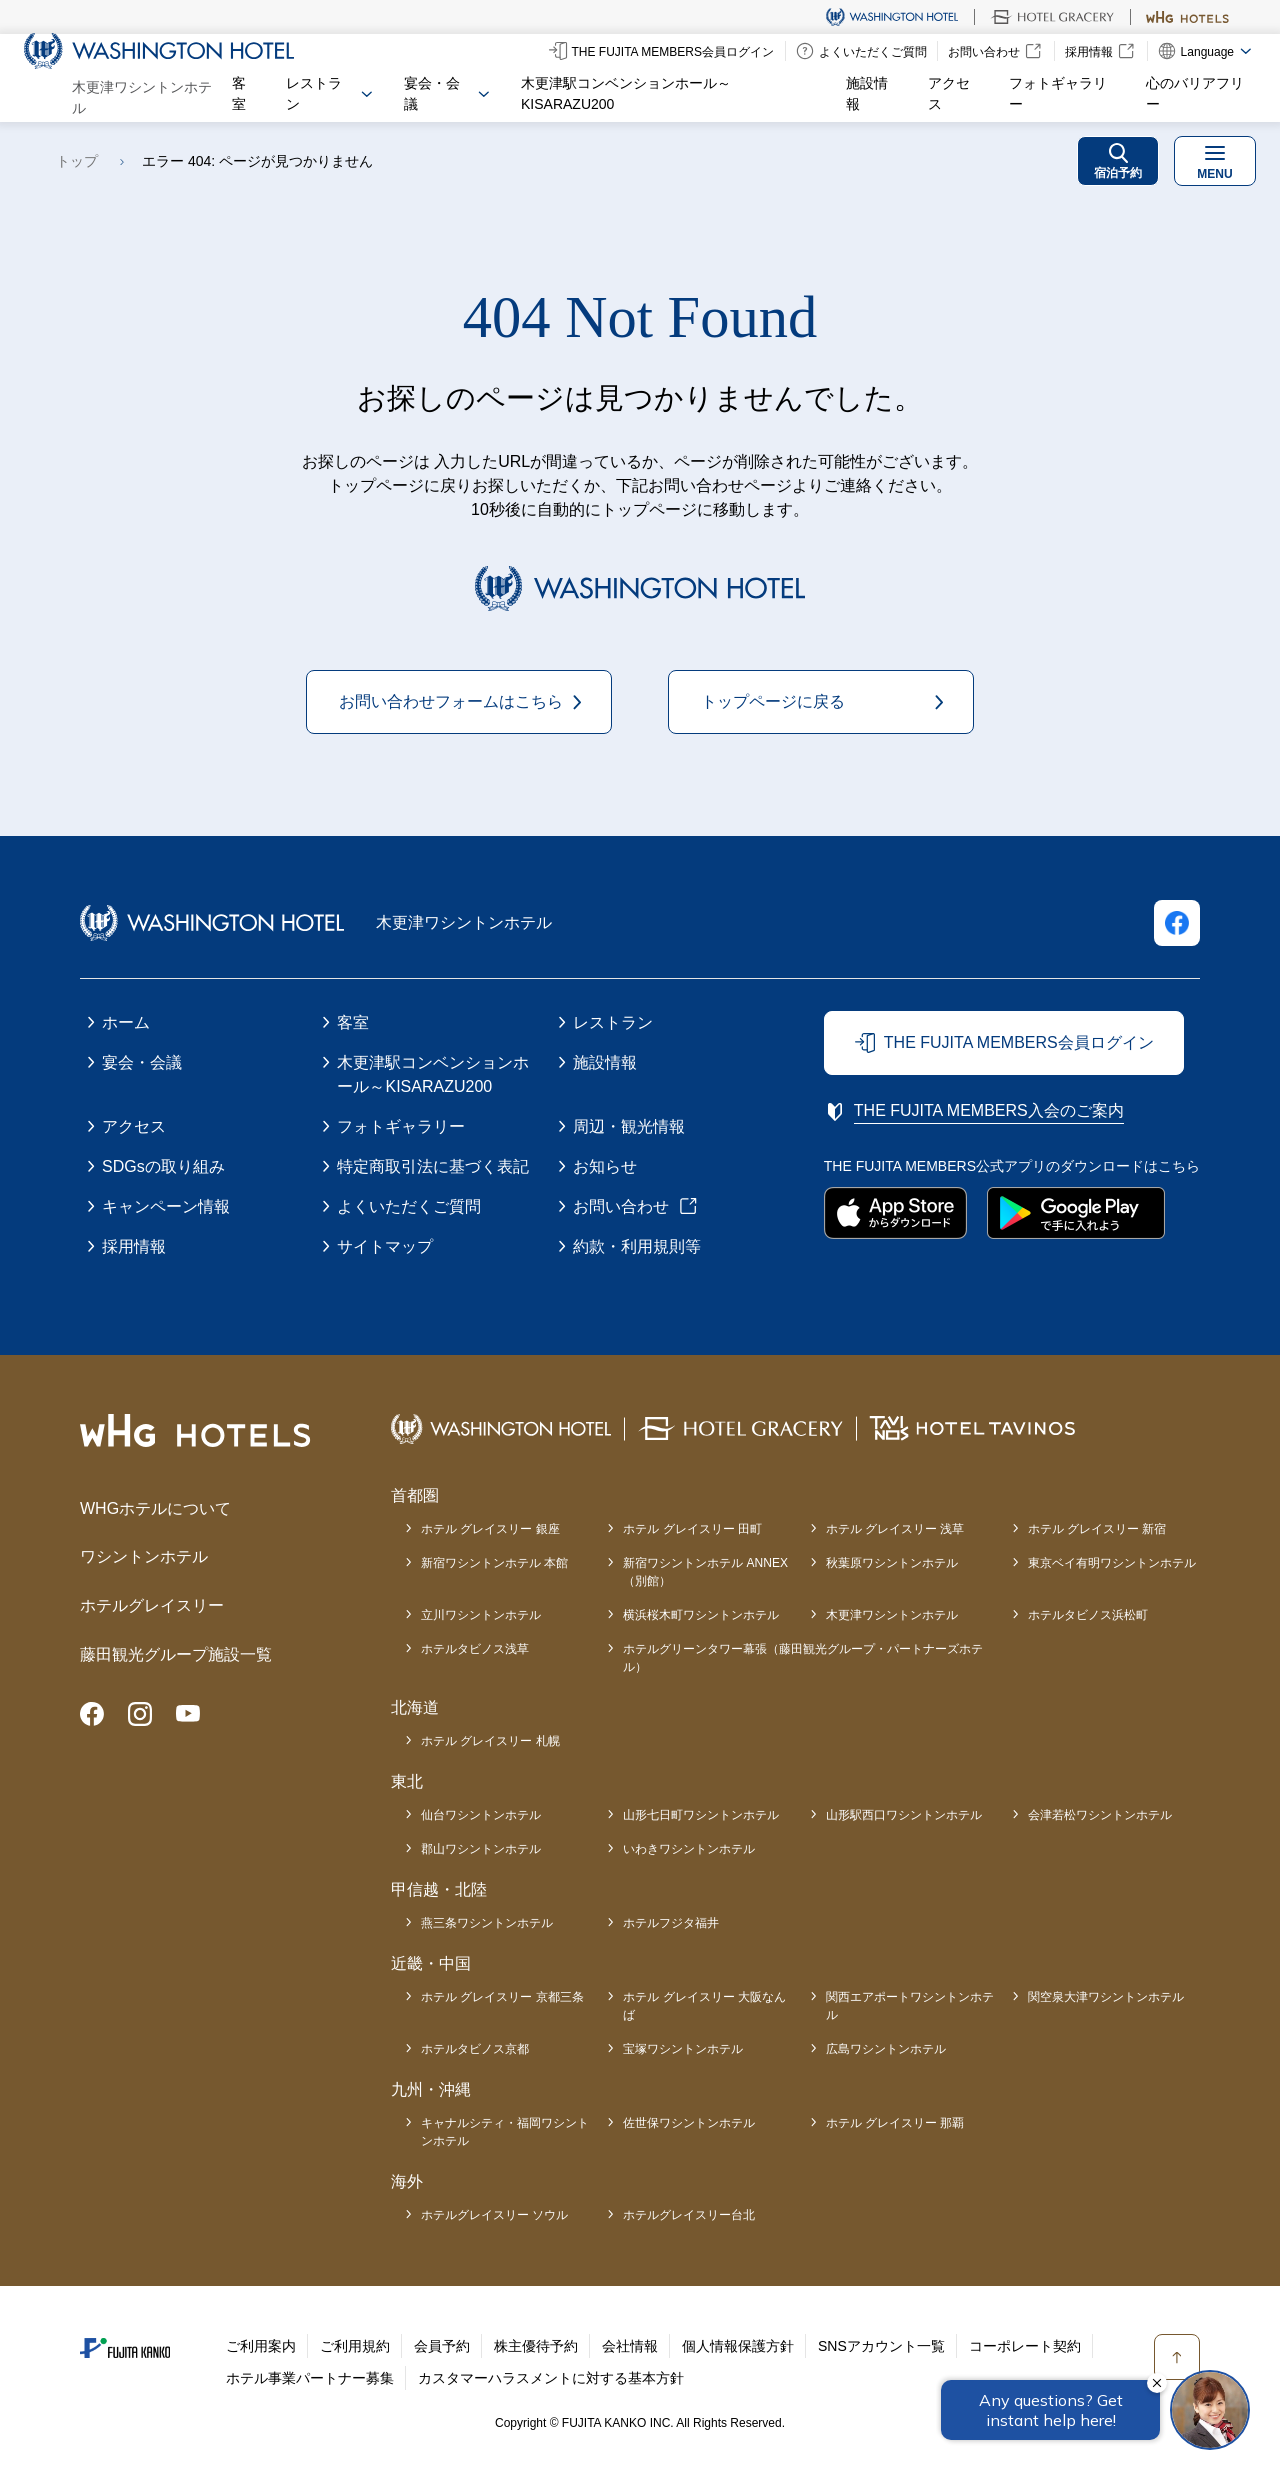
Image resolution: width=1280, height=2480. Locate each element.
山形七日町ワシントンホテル (701, 1815)
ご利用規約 (355, 2346)
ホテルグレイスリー (152, 1605)
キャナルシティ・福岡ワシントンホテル (505, 2132)
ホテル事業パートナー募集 (310, 2378)
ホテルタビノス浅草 (475, 1649)
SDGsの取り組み (163, 1166)
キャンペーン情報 (166, 1206)
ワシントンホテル (144, 1556)
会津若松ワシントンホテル (1100, 1815)
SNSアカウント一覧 (881, 2346)
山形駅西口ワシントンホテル (904, 1815)
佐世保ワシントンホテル (689, 2123)
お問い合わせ (621, 1206)
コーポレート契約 (1025, 2346)
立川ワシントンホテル (481, 1615)
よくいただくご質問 (409, 1206)
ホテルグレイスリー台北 (689, 2215)
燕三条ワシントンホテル (487, 1923)
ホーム (126, 1022)
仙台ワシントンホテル (481, 1815)
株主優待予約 (536, 2346)
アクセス (949, 93)
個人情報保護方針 (738, 2346)
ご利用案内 (261, 2346)
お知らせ (605, 1166)
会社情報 (630, 2346)
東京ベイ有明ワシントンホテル (1112, 1563)
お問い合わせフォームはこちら (451, 701)
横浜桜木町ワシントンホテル (701, 1615)
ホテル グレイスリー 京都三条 (502, 1997)
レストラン (613, 1022)
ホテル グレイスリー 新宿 (1097, 1529)
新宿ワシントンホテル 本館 (494, 1563)
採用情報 (134, 1246)
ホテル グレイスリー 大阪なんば (704, 2006)
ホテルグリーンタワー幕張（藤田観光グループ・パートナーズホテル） (803, 1658)
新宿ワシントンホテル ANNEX (705, 1573)
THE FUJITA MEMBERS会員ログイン (1019, 1042)
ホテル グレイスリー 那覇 (895, 2123)
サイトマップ (385, 1246)
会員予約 (442, 2346)
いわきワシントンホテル (689, 1849)
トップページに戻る (773, 701)
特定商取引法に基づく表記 (433, 1166)
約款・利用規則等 (637, 1246)
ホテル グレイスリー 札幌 (490, 1741)
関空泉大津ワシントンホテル (1106, 1997)
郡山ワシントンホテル (481, 1849)
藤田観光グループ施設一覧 (176, 1654)
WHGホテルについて (155, 1508)
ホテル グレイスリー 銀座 (490, 1529)
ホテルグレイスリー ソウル (494, 2215)
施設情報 (867, 93)
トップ (77, 161)
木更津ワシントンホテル (892, 1615)
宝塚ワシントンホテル (683, 2049)
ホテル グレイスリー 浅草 (895, 1529)
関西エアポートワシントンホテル (910, 2006)
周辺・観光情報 (629, 1126)
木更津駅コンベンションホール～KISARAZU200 (626, 93)
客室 (239, 93)
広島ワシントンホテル (886, 2049)
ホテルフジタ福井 (671, 1923)
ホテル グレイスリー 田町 (692, 1529)
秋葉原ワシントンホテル (892, 1563)
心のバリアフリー (1195, 93)
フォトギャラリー (1058, 93)
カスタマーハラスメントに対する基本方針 (551, 2378)
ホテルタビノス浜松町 (1088, 1615)
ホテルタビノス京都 (475, 2049)
